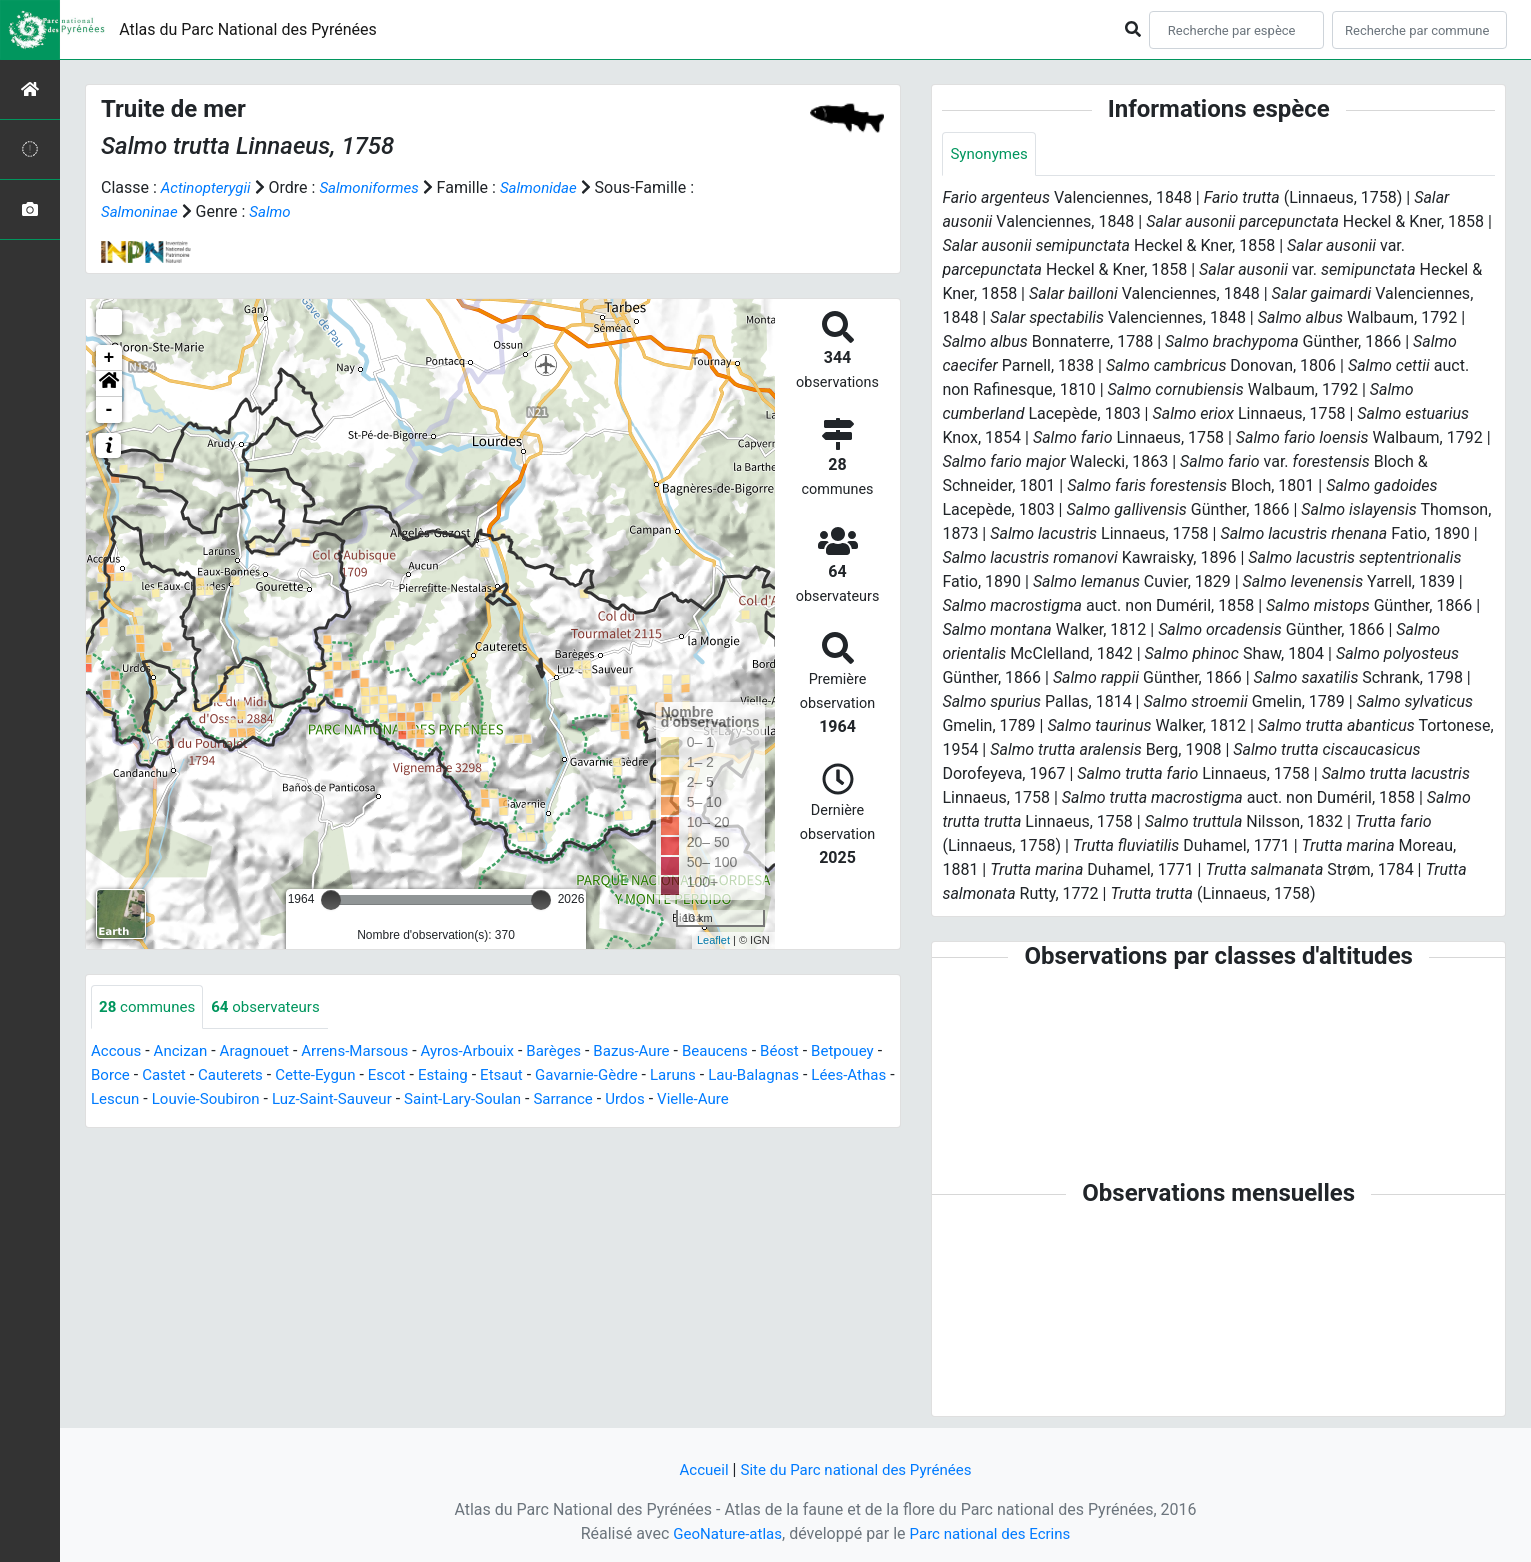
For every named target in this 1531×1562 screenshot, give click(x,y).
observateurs (274, 1007)
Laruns (782, 1076)
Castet (247, 1076)
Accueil (697, 1469)
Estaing (540, 1076)
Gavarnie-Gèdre (691, 1076)
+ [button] (109, 358)
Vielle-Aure (129, 1124)
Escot (481, 1076)
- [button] (109, 410)
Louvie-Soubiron (382, 1100)
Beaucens (749, 1052)
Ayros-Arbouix (487, 1052)
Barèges (579, 1052)
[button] (109, 384)
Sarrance (760, 1100)
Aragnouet (263, 1052)
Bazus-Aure (660, 1052)
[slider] (331, 900)
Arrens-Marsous (369, 1052)
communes (150, 1007)
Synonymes (991, 154)
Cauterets (316, 1076)
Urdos (825, 1100)
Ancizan (185, 1052)
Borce (190, 1076)
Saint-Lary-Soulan (654, 1100)
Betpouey (124, 1076)
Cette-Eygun (405, 1076)
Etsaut (601, 1076)
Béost (816, 1052)
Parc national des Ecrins (993, 1533)
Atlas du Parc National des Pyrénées (248, 29)
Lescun (286, 1100)
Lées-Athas (209, 1100)
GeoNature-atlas (723, 1533)
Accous (117, 1052)
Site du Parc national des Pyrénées (858, 1469)
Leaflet (713, 940)
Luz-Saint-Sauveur (515, 1100)
